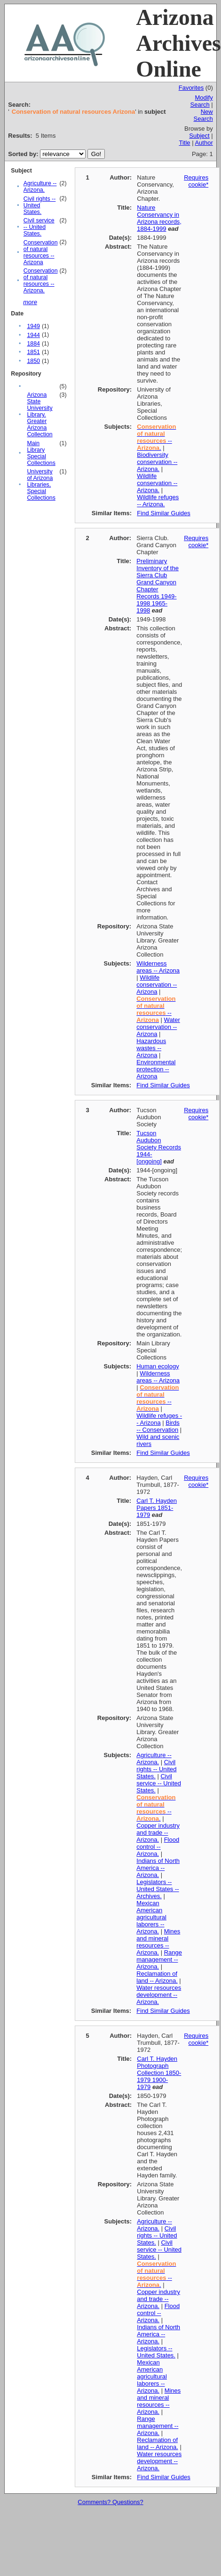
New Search (203, 115)
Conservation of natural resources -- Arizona (41, 252)
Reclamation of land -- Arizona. (156, 1977)
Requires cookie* (196, 181)
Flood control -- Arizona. (157, 1846)
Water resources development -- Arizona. (158, 1994)
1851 (33, 352)
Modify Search (201, 101)
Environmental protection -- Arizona (155, 1069)
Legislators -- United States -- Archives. (157, 1889)
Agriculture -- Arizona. (40, 186)
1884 (33, 343)
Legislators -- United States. (156, 2352)
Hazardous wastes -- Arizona (151, 1048)
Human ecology (157, 1366)
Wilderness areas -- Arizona (158, 967)
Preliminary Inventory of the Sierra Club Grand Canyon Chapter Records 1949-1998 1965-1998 (157, 586)
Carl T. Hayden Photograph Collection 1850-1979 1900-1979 (159, 2072)
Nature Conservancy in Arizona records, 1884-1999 (159, 218)
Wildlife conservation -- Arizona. (157, 483)
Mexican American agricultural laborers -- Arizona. (151, 1917)
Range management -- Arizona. (159, 1959)
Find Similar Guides (163, 513)
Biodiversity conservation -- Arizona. (157, 461)
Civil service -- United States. (39, 227)
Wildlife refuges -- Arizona (159, 1419)
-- (155, 1009)
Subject (199, 135)
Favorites (191, 87)
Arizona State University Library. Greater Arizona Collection (39, 415)
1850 (33, 361)
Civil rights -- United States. (40, 205)
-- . (156, 437)
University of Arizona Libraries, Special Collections (41, 484)
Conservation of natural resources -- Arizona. (41, 280)
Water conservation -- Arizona (158, 1026)
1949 (33, 326)
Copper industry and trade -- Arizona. (158, 1832)
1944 (33, 335)
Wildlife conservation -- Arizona (156, 984)
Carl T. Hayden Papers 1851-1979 (156, 1507)
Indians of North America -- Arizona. (158, 1867)
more (30, 302)
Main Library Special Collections (41, 453)
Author (204, 142)
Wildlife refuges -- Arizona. (158, 501)
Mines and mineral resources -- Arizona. (158, 1942)
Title (184, 142)
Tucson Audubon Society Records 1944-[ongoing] (158, 1147)
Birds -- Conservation (158, 1426)
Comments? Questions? (110, 2501)
